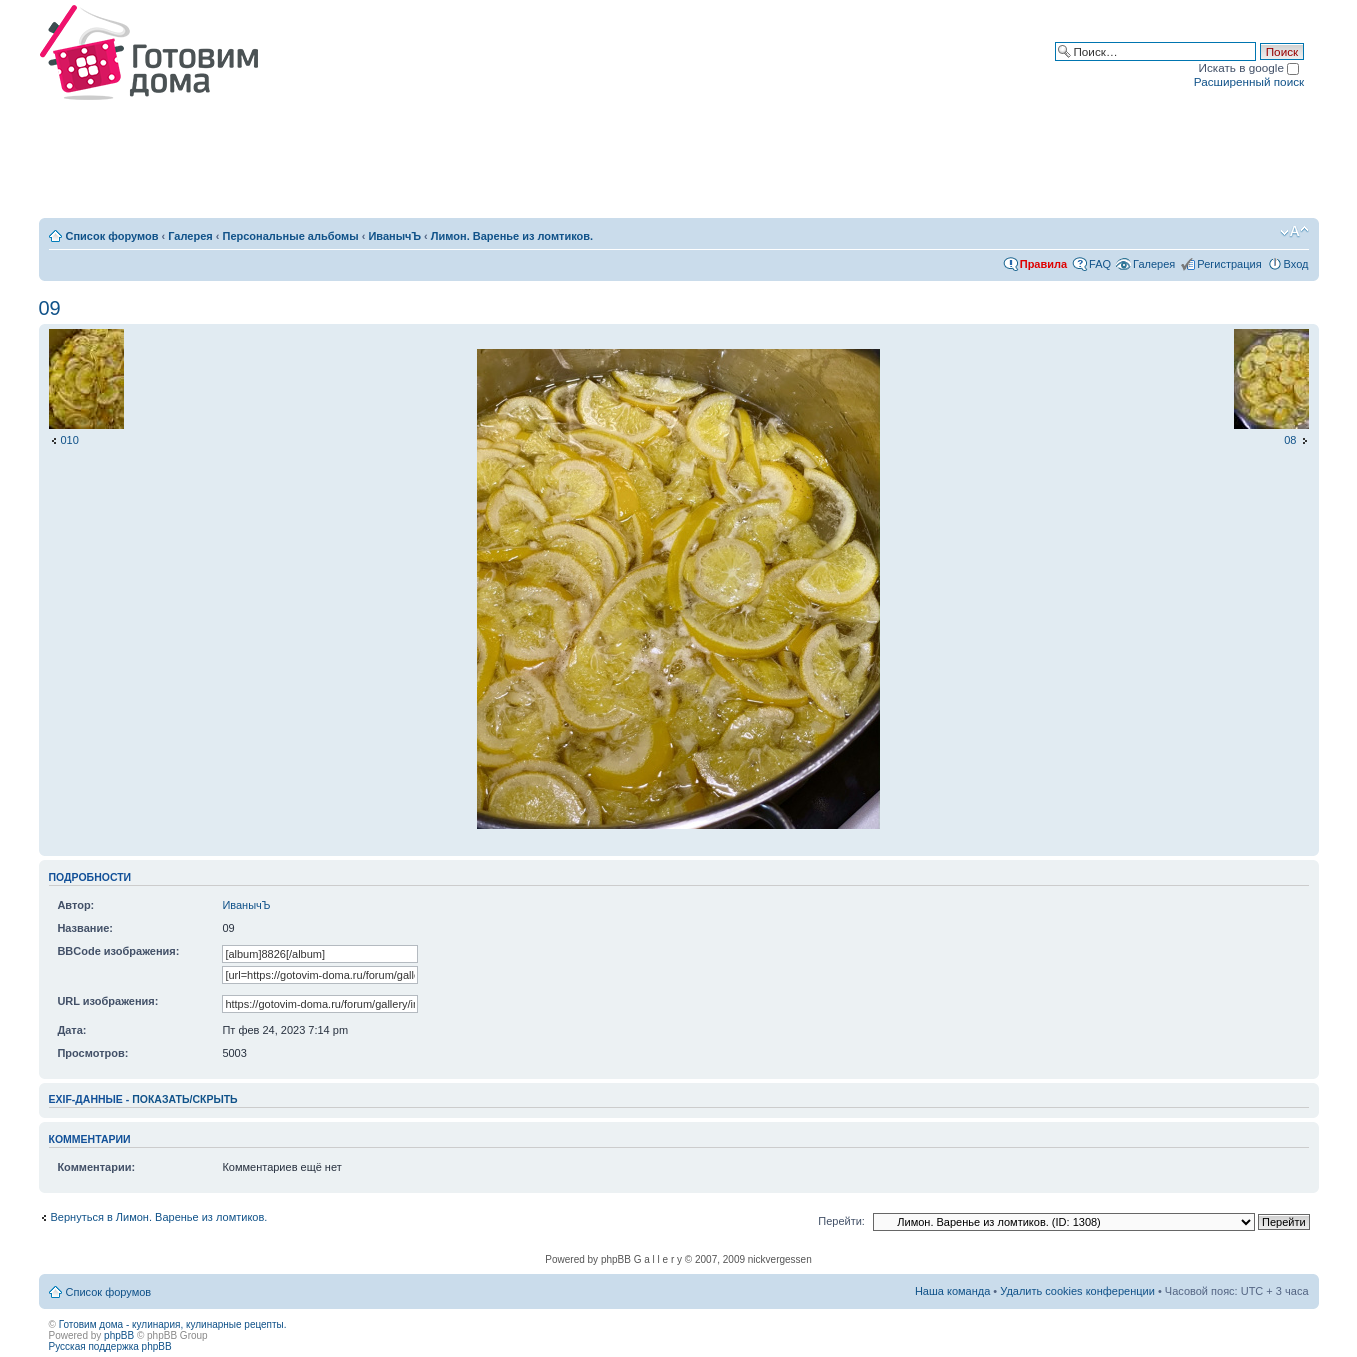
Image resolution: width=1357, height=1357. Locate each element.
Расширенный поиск (1249, 81)
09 (50, 308)
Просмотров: (92, 1053)
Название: (85, 928)
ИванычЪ (394, 236)
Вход (1296, 264)
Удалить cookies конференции (1077, 1291)
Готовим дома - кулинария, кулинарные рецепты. (173, 1324)
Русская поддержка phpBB (110, 1346)
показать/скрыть (184, 1099)
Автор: (75, 905)
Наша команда (952, 1291)
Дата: (71, 1030)
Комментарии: (96, 1167)
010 (70, 440)
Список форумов (112, 236)
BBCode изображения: (118, 951)
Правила (1043, 264)
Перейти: (841, 1221)
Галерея (190, 236)
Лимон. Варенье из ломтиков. (512, 236)
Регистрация (1229, 264)
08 (1290, 440)
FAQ (1100, 264)
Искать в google (1249, 67)
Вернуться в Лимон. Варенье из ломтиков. (159, 1217)
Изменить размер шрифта (1294, 232)
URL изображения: (107, 1001)
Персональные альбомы (291, 236)
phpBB (119, 1335)
